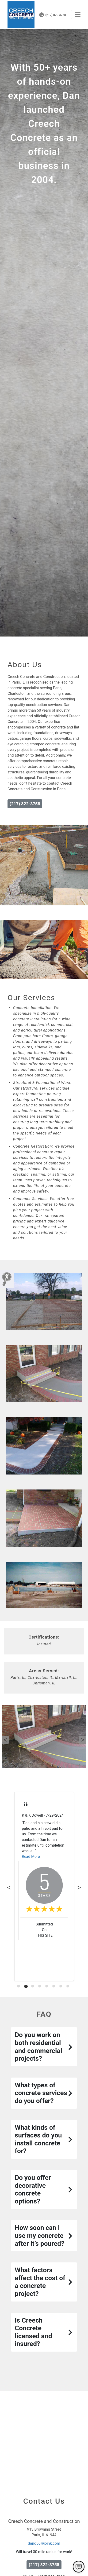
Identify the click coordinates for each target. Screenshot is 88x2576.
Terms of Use (30, 2549)
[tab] (19, 1570)
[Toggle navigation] (77, 14)
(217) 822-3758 (52, 15)
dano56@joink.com (44, 2127)
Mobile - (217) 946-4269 (44, 2161)
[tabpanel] (43, 1470)
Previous (5, 1324)
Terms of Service (60, 2483)
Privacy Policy (35, 2483)
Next (82, 1324)
